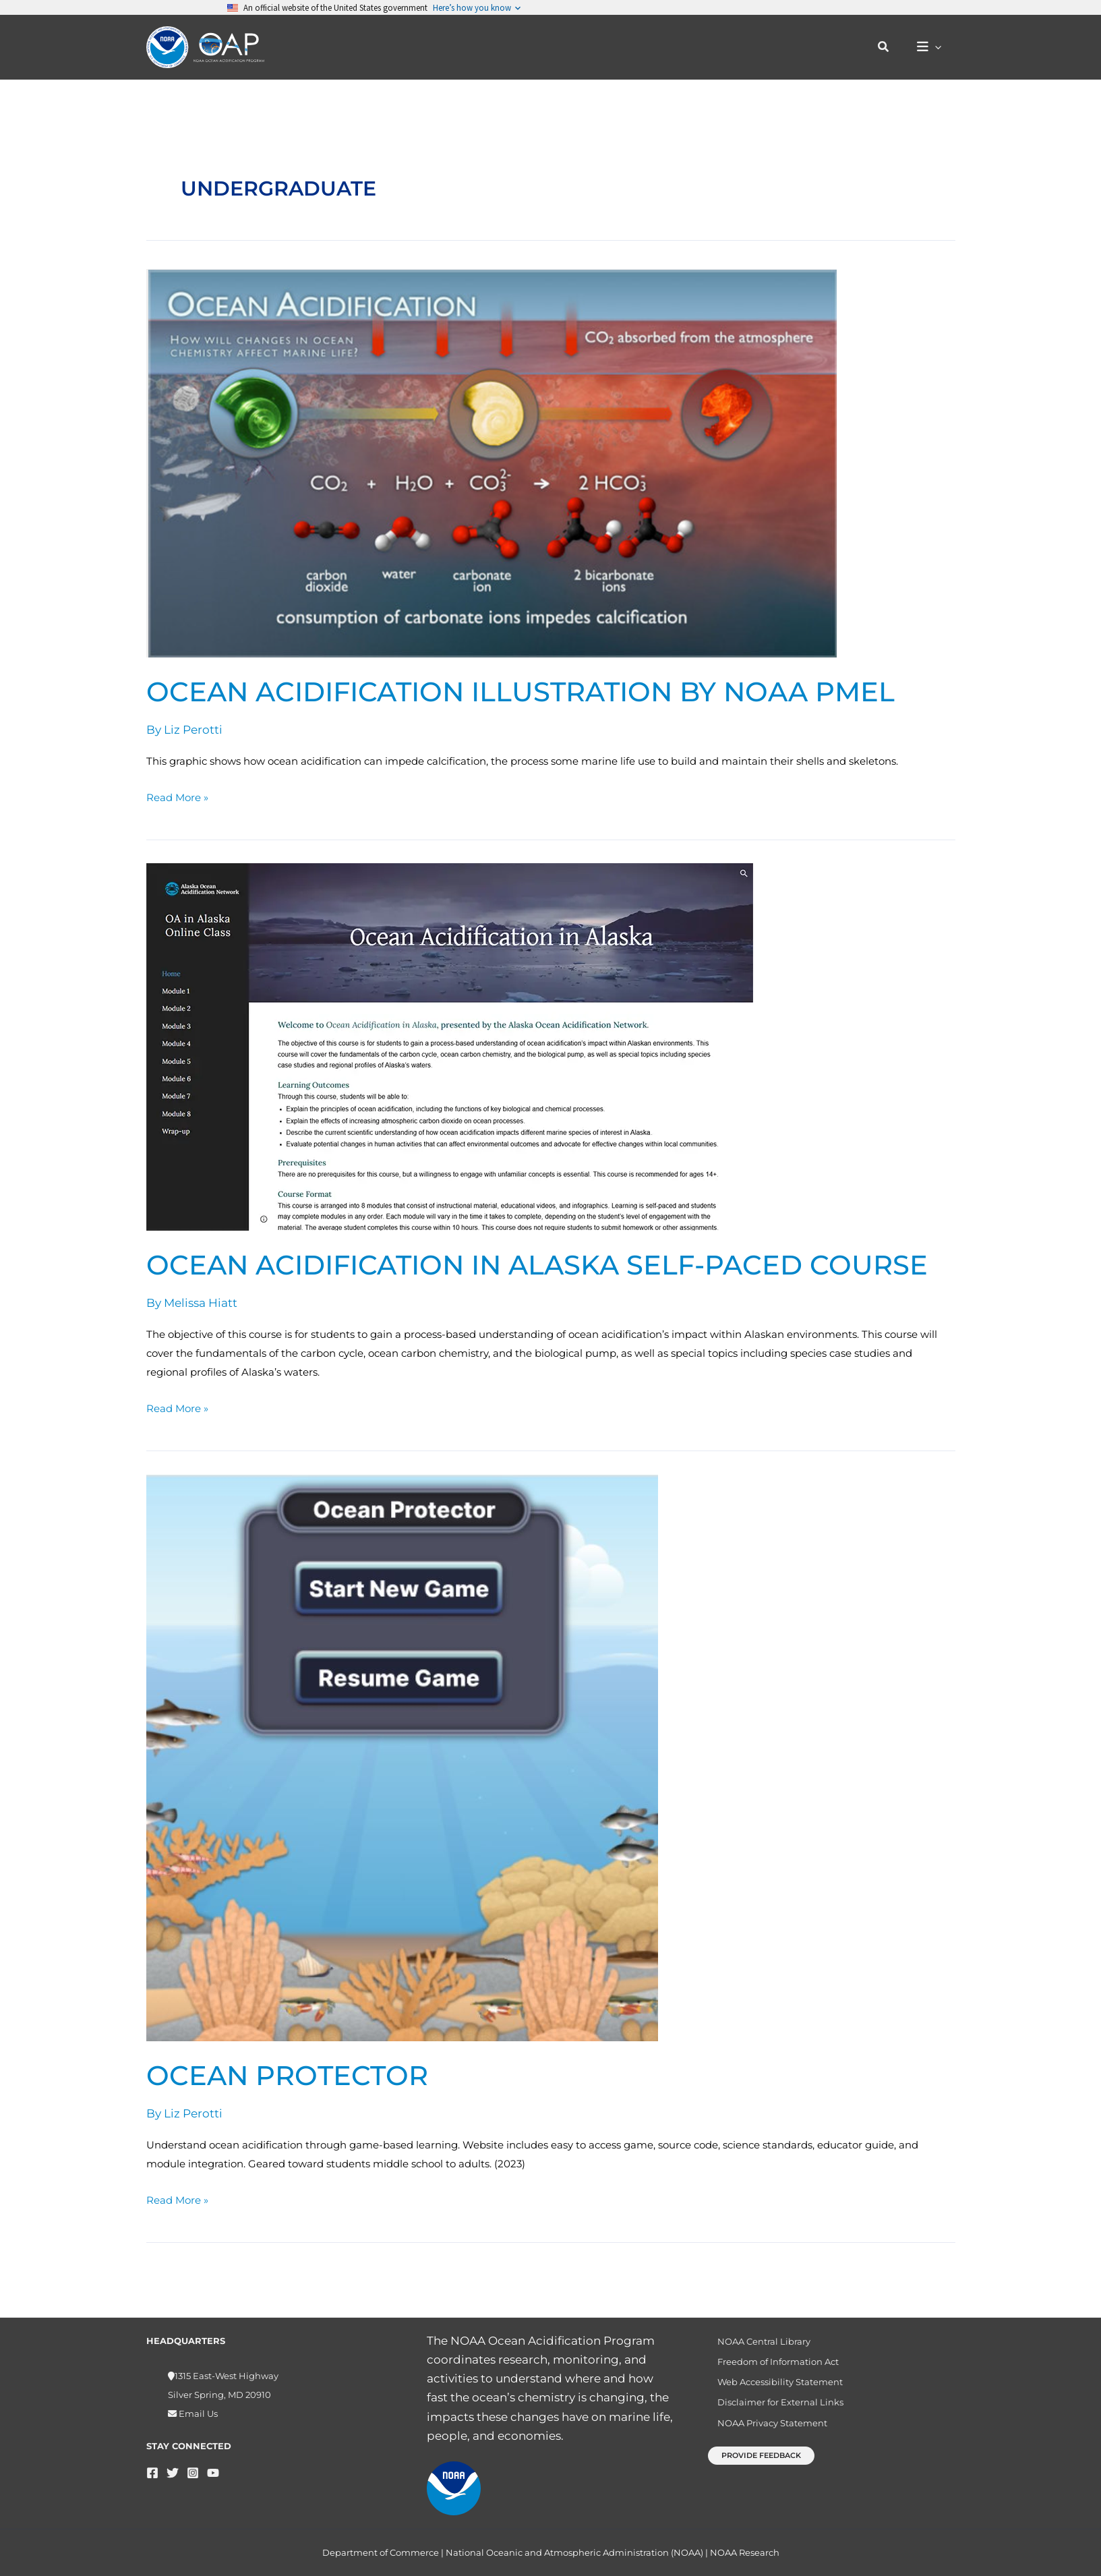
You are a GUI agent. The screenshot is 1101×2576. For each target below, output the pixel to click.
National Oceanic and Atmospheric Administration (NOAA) (574, 2552)
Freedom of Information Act (770, 2358)
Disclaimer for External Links (773, 2404)
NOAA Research (744, 2552)
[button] (891, 47)
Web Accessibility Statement (772, 2381)
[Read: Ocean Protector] (402, 1756)
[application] (938, 47)
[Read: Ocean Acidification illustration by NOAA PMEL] (491, 462)
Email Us (197, 2406)
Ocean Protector (287, 2075)
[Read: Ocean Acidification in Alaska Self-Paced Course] (449, 1046)
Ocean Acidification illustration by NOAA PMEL (520, 691)
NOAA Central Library (756, 2335)
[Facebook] (152, 2465)
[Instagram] (193, 2465)
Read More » (177, 796)
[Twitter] (173, 2465)
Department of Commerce (380, 2552)
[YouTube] (213, 2465)
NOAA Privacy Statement (765, 2427)
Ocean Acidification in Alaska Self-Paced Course (537, 1264)
